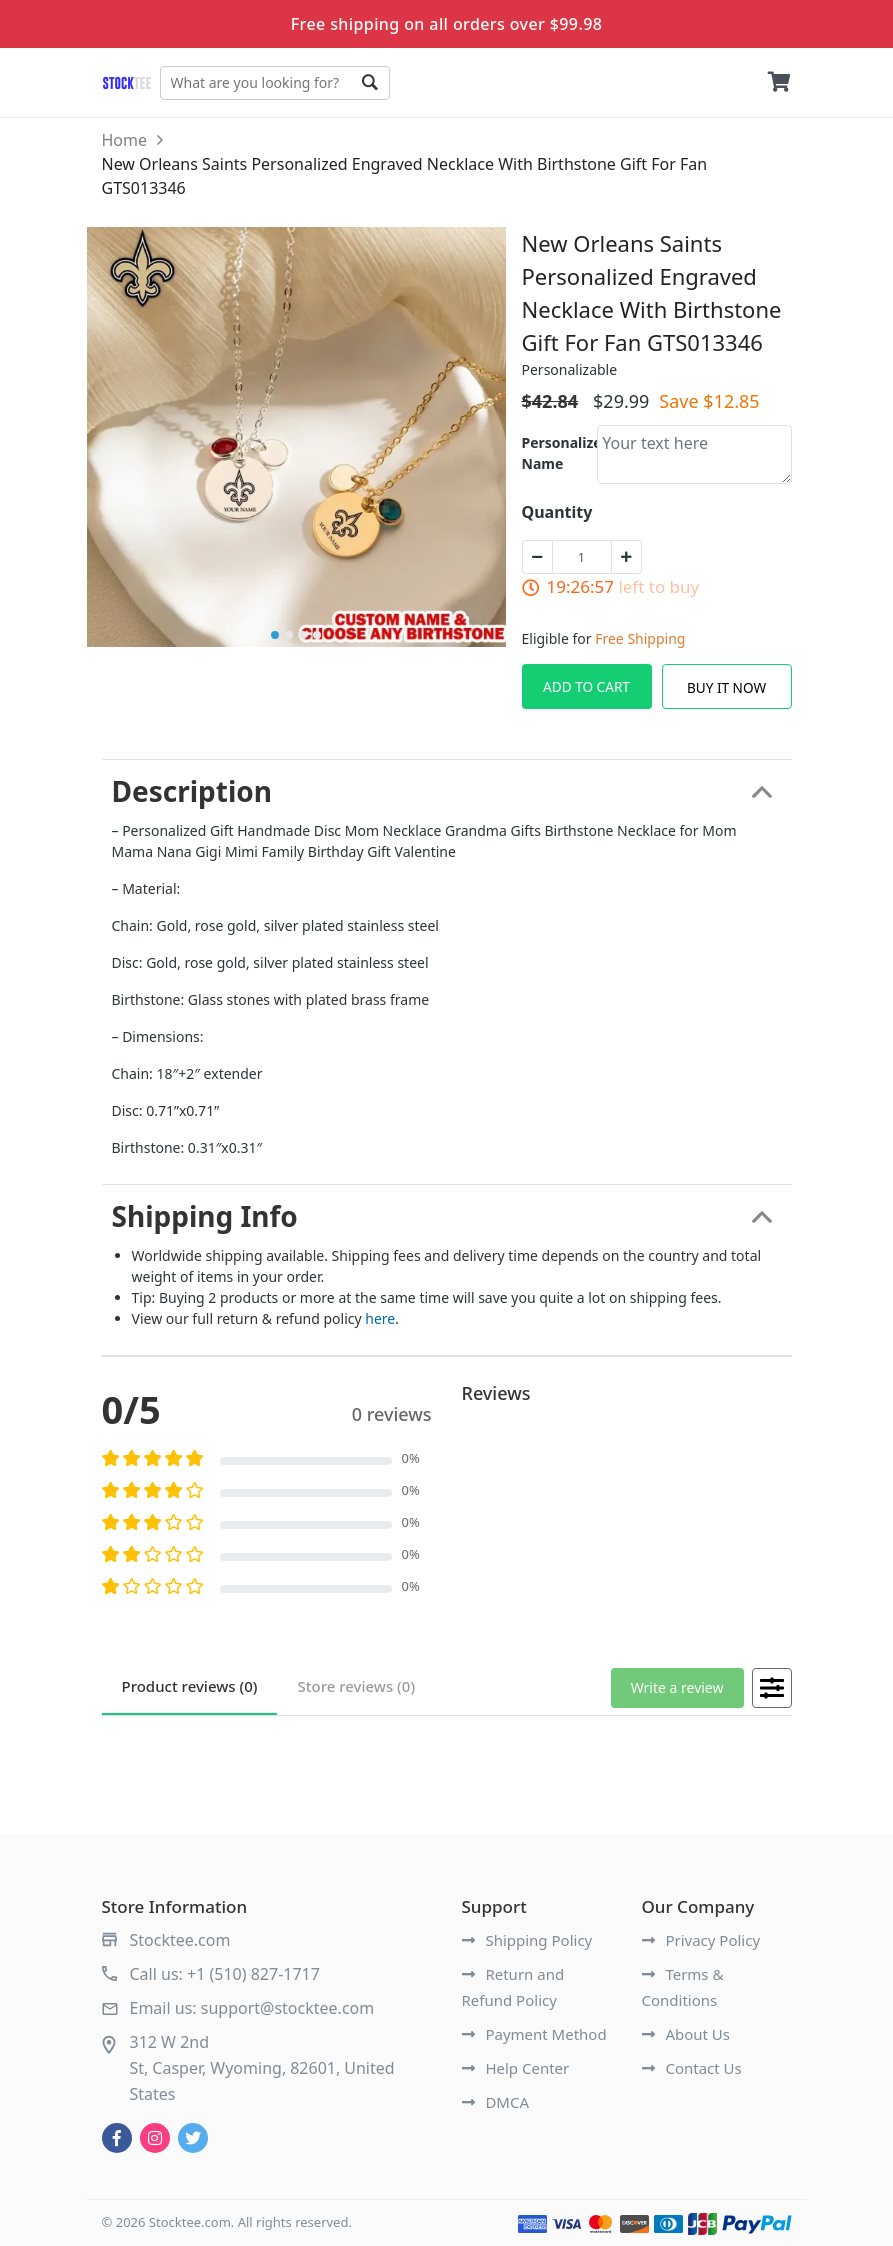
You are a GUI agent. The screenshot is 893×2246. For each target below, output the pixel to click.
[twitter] (193, 2138)
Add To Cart (586, 686)
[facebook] (117, 2138)
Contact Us (692, 2068)
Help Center (516, 2068)
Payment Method (534, 2034)
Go (370, 83)
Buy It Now (726, 687)
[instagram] (155, 2138)
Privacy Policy (701, 1940)
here (380, 1318)
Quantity (557, 512)
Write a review (677, 1687)
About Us (686, 2034)
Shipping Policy (527, 1940)
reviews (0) (190, 1686)
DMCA (496, 2102)
